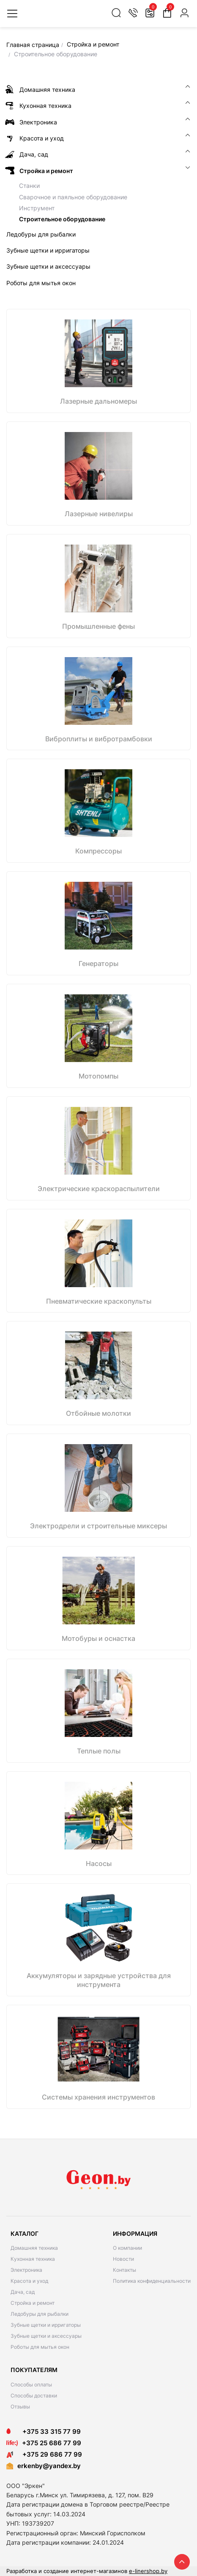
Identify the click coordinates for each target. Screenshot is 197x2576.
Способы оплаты (31, 2384)
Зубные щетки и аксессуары (46, 2336)
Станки (29, 185)
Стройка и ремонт (33, 2303)
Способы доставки (34, 2395)
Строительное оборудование (62, 219)
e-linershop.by (148, 2571)
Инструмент (37, 208)
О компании (127, 2248)
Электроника (26, 2270)
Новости (123, 2259)
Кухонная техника (33, 2259)
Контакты (124, 2270)
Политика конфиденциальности (152, 2281)
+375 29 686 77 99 (44, 2454)
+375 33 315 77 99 (43, 2431)
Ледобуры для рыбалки (39, 2314)
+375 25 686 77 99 (51, 2443)
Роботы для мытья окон (40, 2347)
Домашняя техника (34, 2248)
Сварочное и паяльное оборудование (73, 197)
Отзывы (20, 2406)
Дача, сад (23, 2292)
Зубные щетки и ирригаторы (46, 2325)
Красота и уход (29, 2281)
